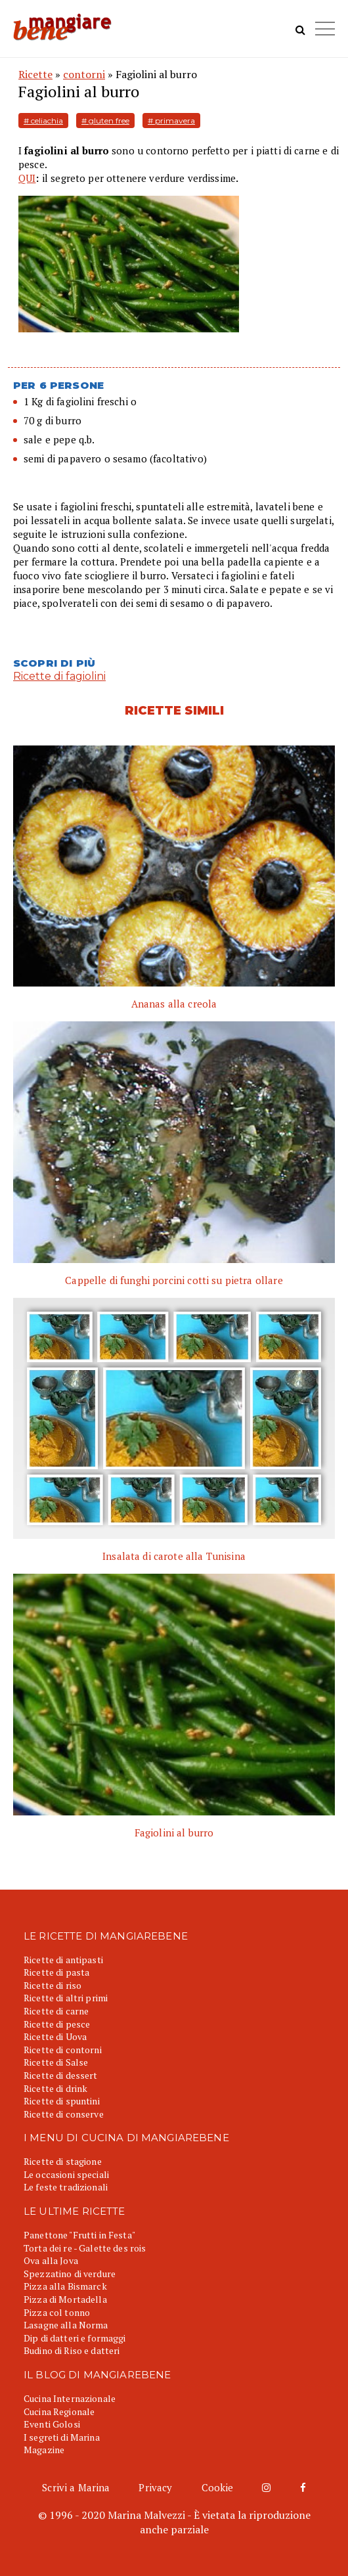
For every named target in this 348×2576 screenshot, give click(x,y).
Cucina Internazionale (70, 2398)
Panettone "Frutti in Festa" (79, 2235)
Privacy (155, 2487)
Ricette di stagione (63, 2161)
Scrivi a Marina (76, 2487)
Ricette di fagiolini (59, 676)
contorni (84, 74)
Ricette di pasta (56, 1972)
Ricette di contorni (63, 2049)
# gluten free (105, 120)
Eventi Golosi (52, 2424)
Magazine (44, 2449)
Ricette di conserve (64, 2114)
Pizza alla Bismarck (65, 2286)
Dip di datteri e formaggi (75, 2338)
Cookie (218, 2487)
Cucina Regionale (59, 2411)
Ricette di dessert (61, 2075)
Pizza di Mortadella (65, 2299)
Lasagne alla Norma (66, 2325)
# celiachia (43, 120)
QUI (26, 178)
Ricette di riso (52, 1985)
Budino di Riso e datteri (72, 2350)
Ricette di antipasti (63, 1959)
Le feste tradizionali (66, 2187)
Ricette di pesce (57, 2024)
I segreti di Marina (62, 2437)
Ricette (35, 74)
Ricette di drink (55, 2088)
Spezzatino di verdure (70, 2273)
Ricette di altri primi (66, 1997)
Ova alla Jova (51, 2260)
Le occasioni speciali (66, 2174)
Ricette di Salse (56, 2062)
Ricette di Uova (55, 2036)
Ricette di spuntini (62, 2101)
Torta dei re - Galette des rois (85, 2248)
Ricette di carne (56, 2011)
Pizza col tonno (57, 2312)
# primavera (171, 120)
